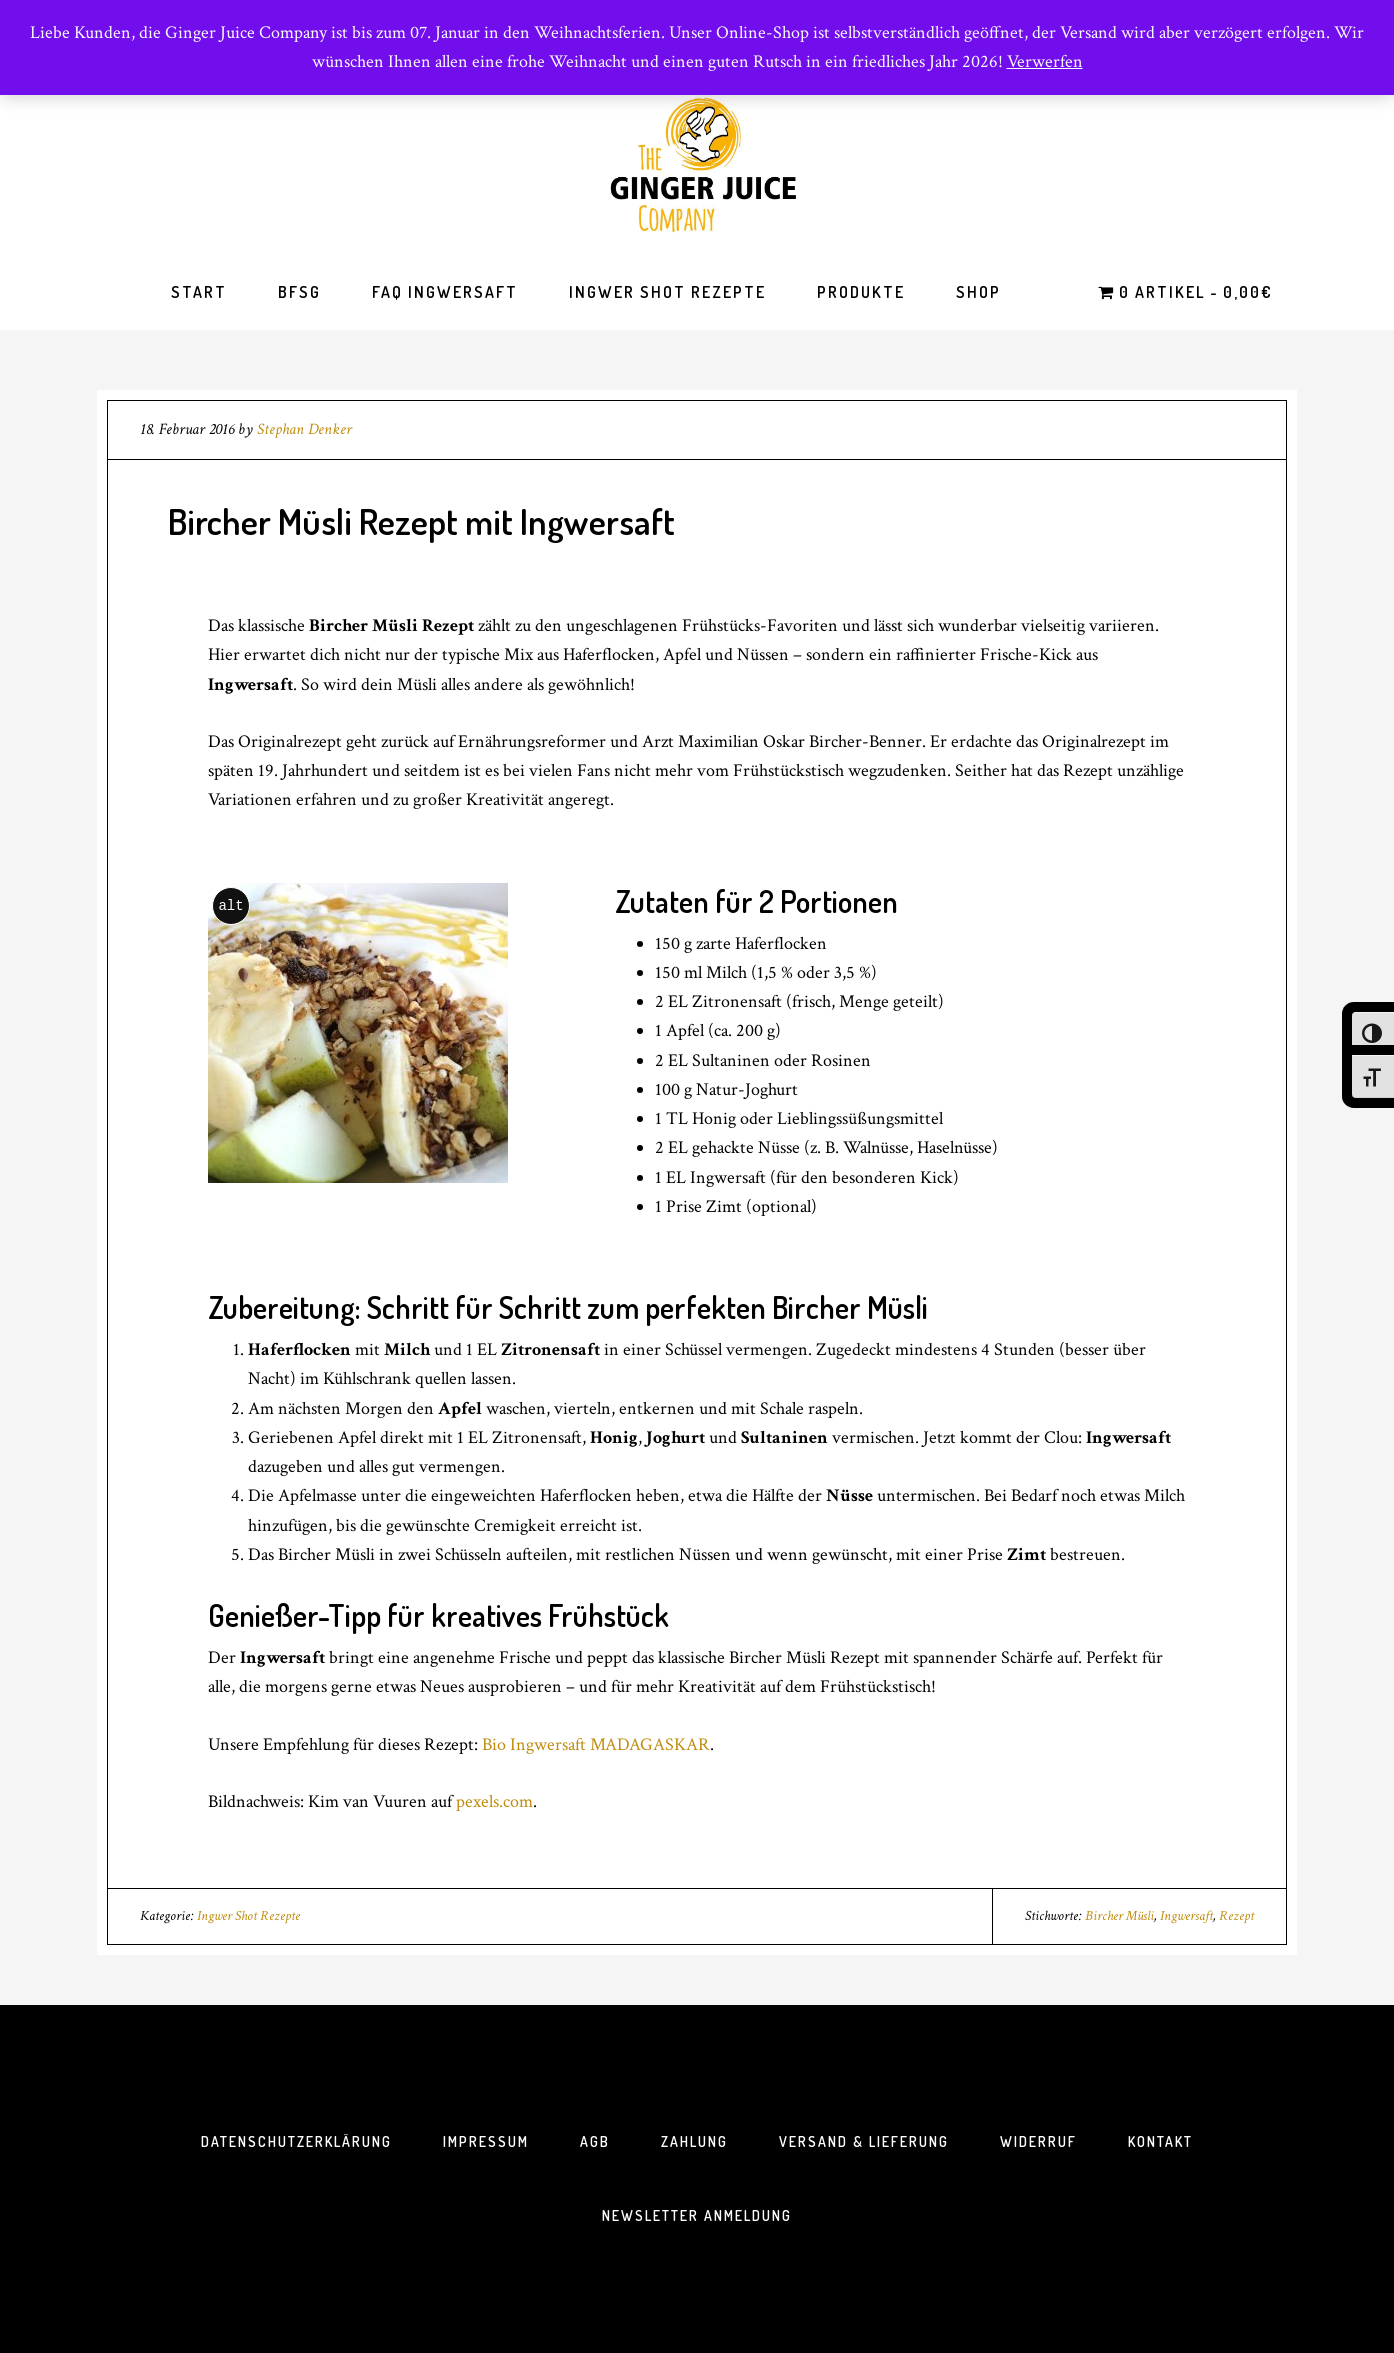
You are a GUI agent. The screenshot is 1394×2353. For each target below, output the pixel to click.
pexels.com (494, 1801)
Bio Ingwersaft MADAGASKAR (596, 1744)
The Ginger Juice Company (697, 164)
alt (230, 905)
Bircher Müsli (1119, 1916)
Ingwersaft (1186, 1916)
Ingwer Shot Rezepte (248, 1916)
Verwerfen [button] (1045, 61)
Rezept (1236, 1916)
